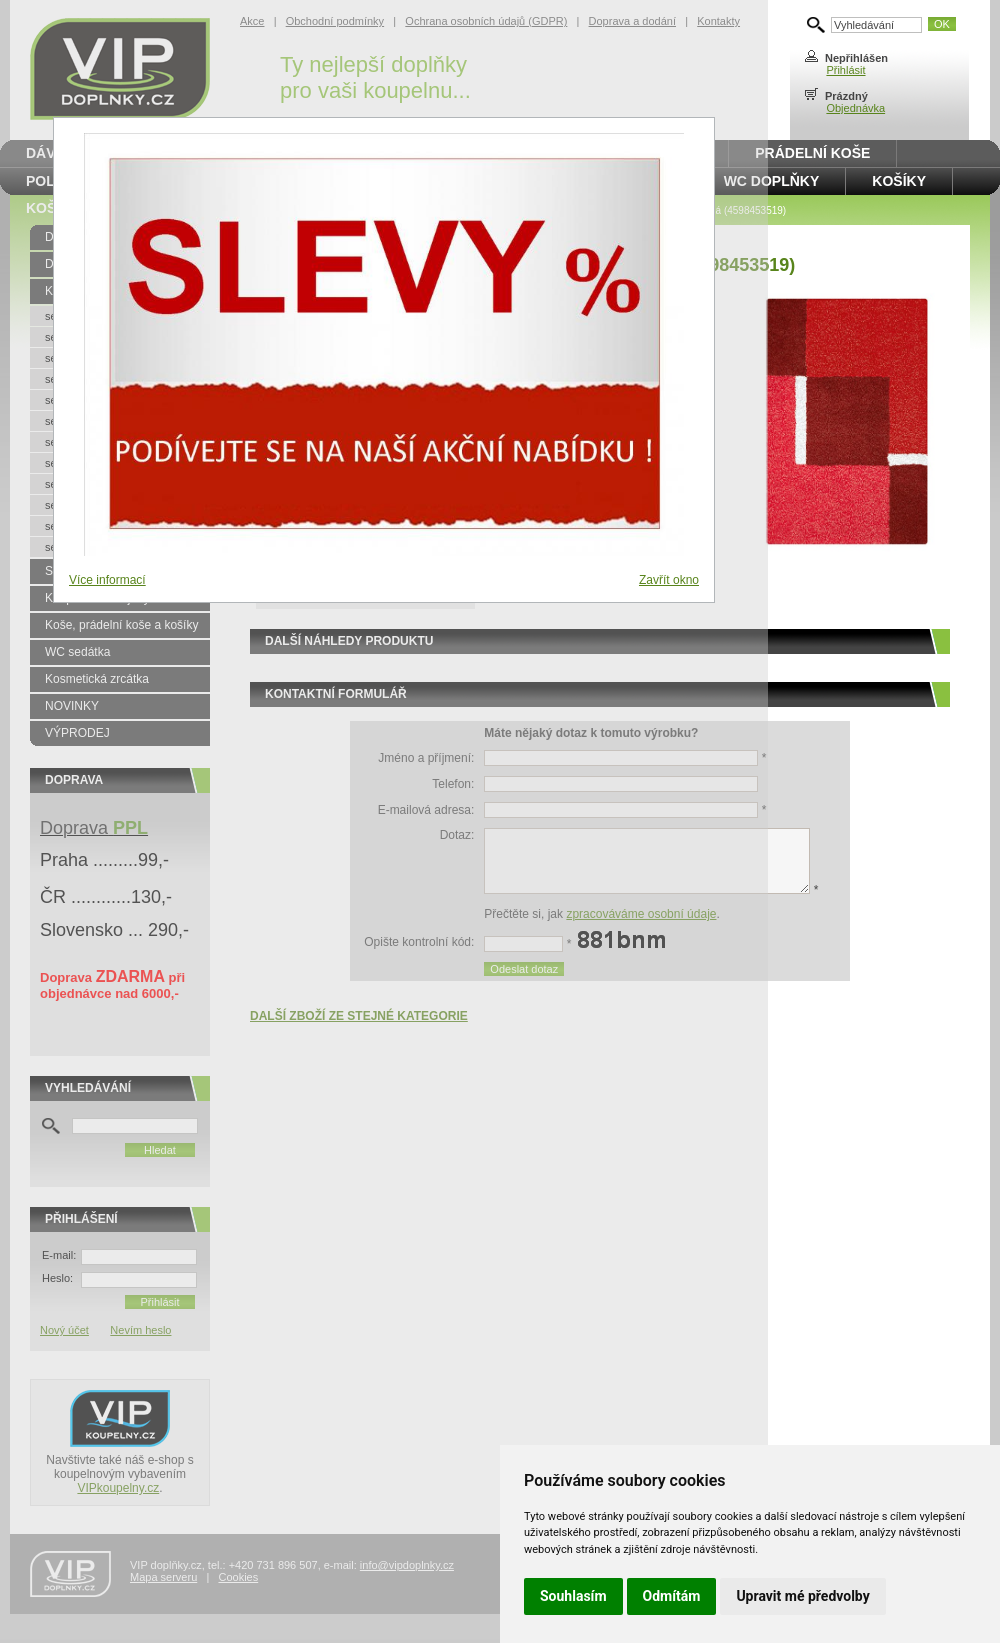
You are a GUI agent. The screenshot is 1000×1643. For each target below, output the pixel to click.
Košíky (899, 181)
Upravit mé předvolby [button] (802, 1596)
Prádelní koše (812, 153)
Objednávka (855, 108)
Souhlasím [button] (573, 1596)
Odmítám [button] (672, 1596)
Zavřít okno (669, 580)
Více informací (107, 580)
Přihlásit (845, 70)
